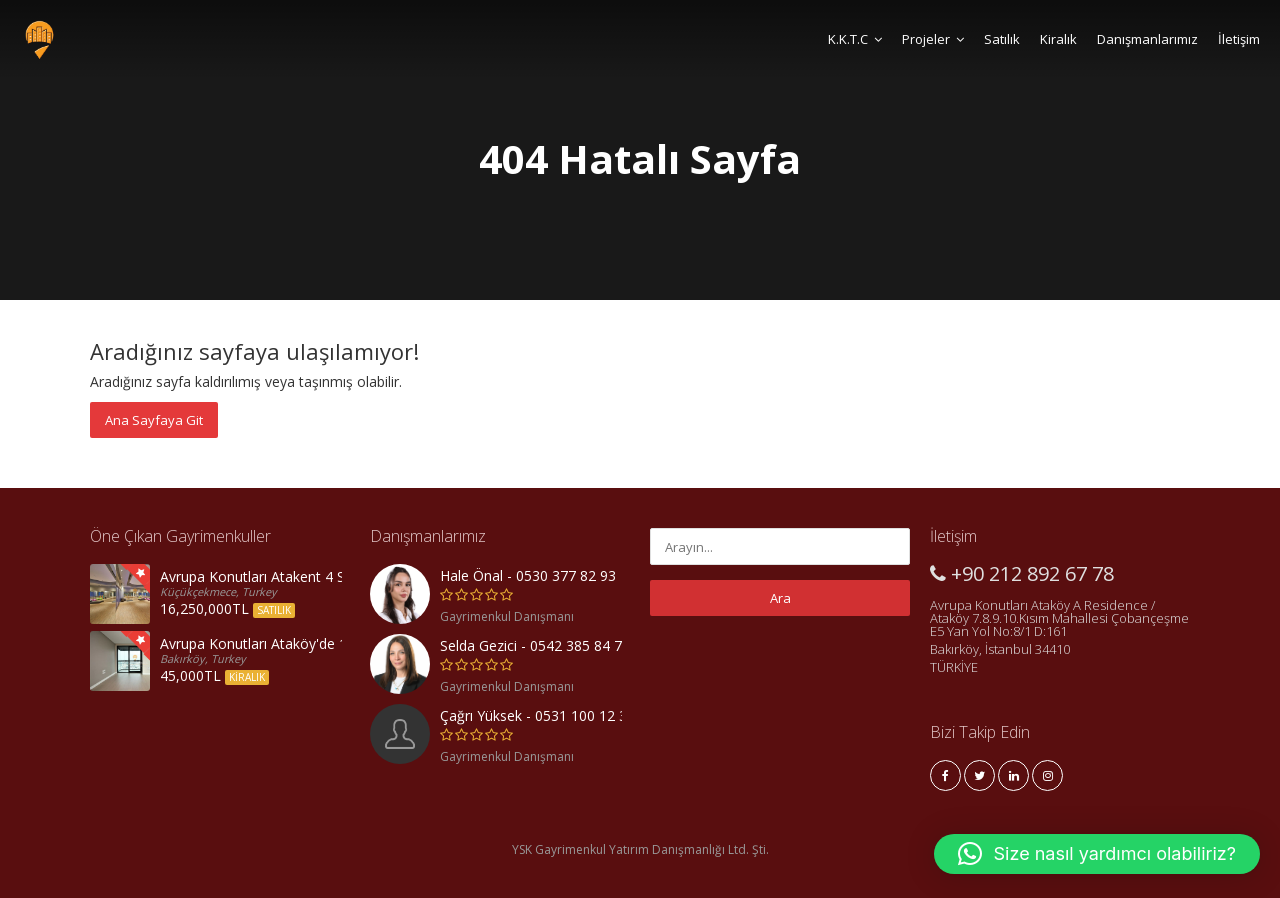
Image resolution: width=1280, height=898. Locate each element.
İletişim (1239, 39)
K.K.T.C (855, 39)
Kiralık (1058, 39)
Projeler (933, 39)
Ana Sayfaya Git (154, 420)
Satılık (1002, 39)
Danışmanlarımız (1147, 39)
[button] (1097, 854)
